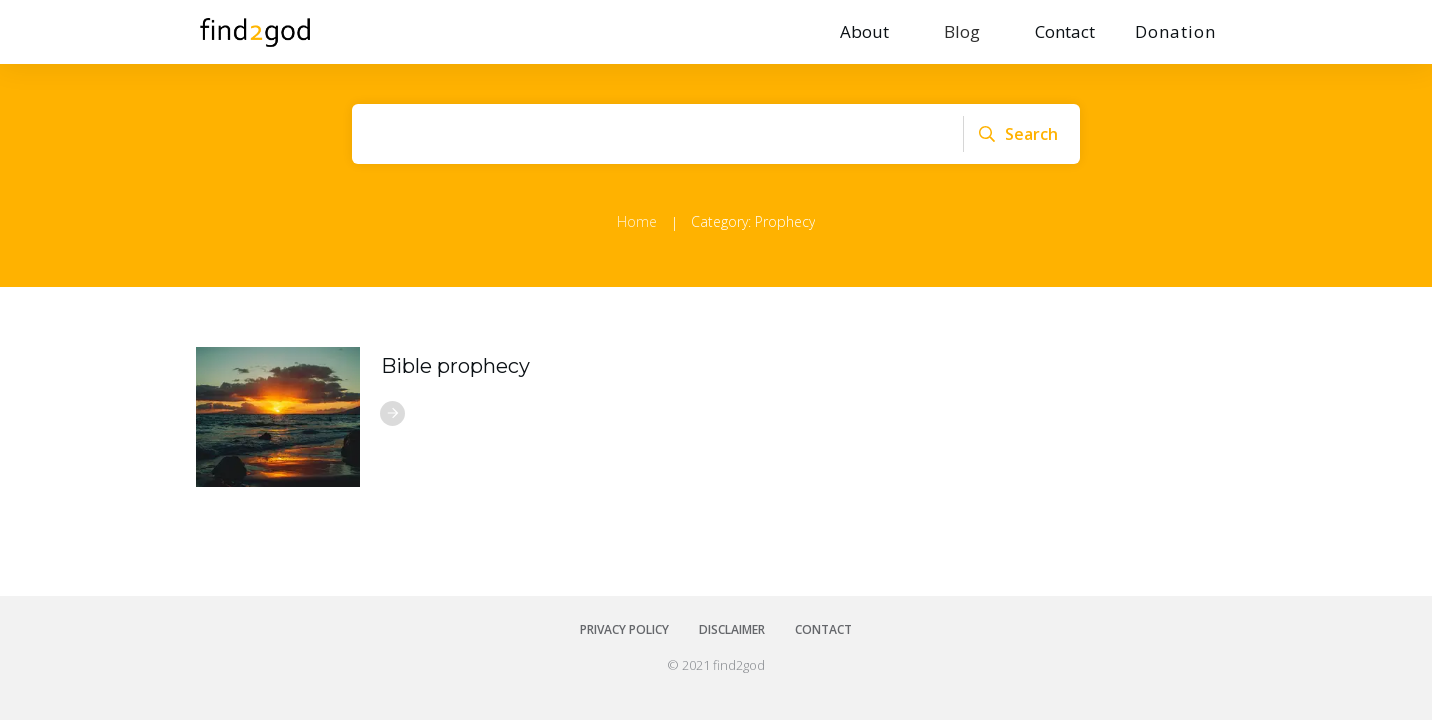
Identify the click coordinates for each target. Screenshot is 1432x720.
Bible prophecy (455, 366)
